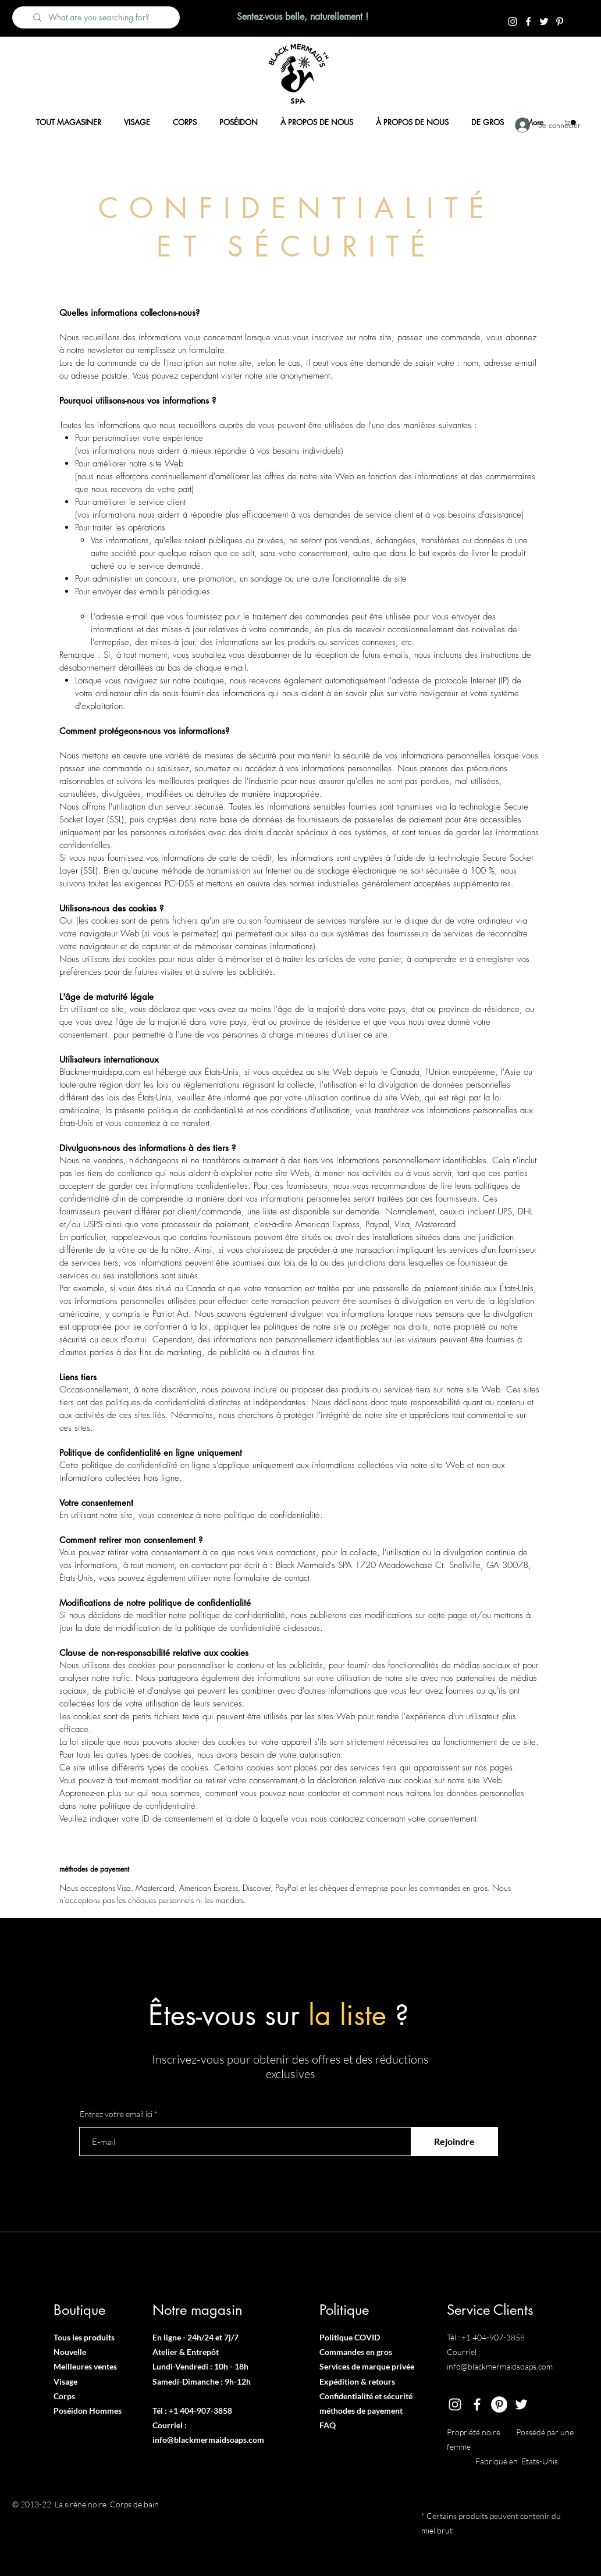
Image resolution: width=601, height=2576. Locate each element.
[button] (570, 122)
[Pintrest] (560, 21)
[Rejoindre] (454, 2141)
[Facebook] (528, 21)
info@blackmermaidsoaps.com (208, 2440)
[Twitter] (544, 21)
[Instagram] (512, 21)
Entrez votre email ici (116, 2114)
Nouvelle (70, 2352)
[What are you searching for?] (101, 17)
